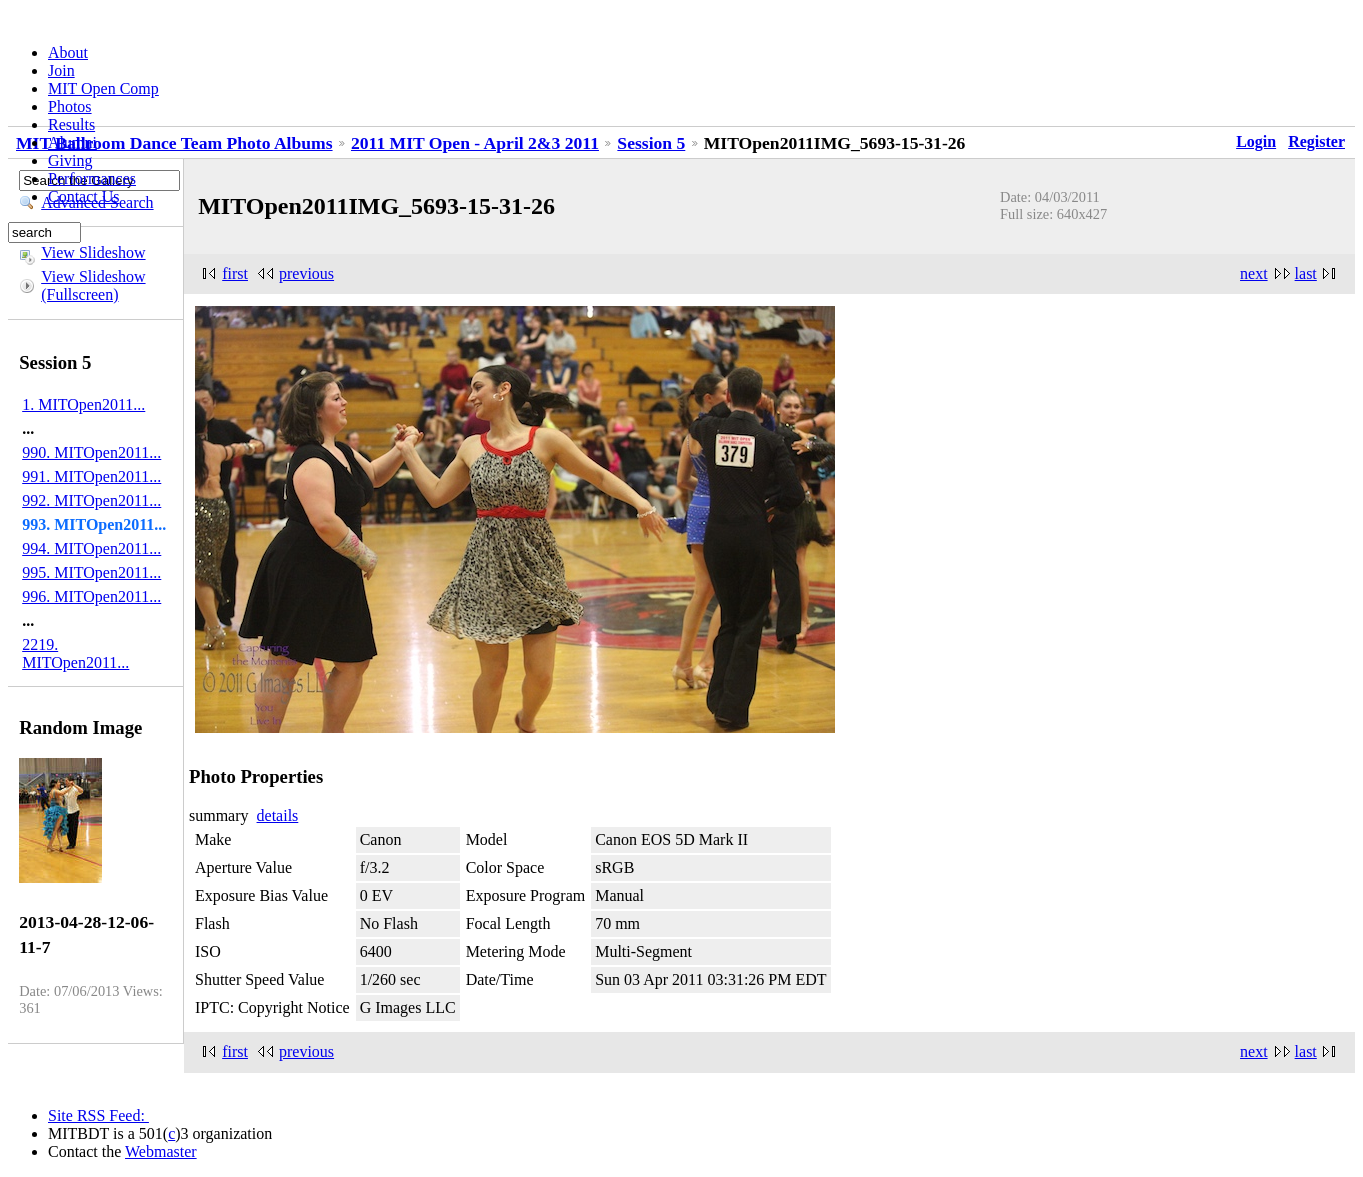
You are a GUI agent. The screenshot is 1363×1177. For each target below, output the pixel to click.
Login (1256, 141)
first (235, 273)
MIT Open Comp (103, 88)
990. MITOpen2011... (91, 452)
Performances (92, 178)
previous (306, 273)
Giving (70, 160)
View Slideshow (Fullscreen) (93, 285)
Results (71, 124)
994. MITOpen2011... (91, 548)
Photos (70, 106)
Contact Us (84, 196)
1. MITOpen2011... (83, 404)
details (278, 815)
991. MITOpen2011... (91, 476)
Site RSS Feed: (98, 1115)
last (1306, 273)
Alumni (72, 142)
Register (1316, 141)
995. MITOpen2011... (91, 572)
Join (61, 70)
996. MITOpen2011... (91, 596)
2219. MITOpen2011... (75, 653)
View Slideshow (93, 252)
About (68, 52)
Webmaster (161, 1151)
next (1254, 273)
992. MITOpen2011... (91, 500)
